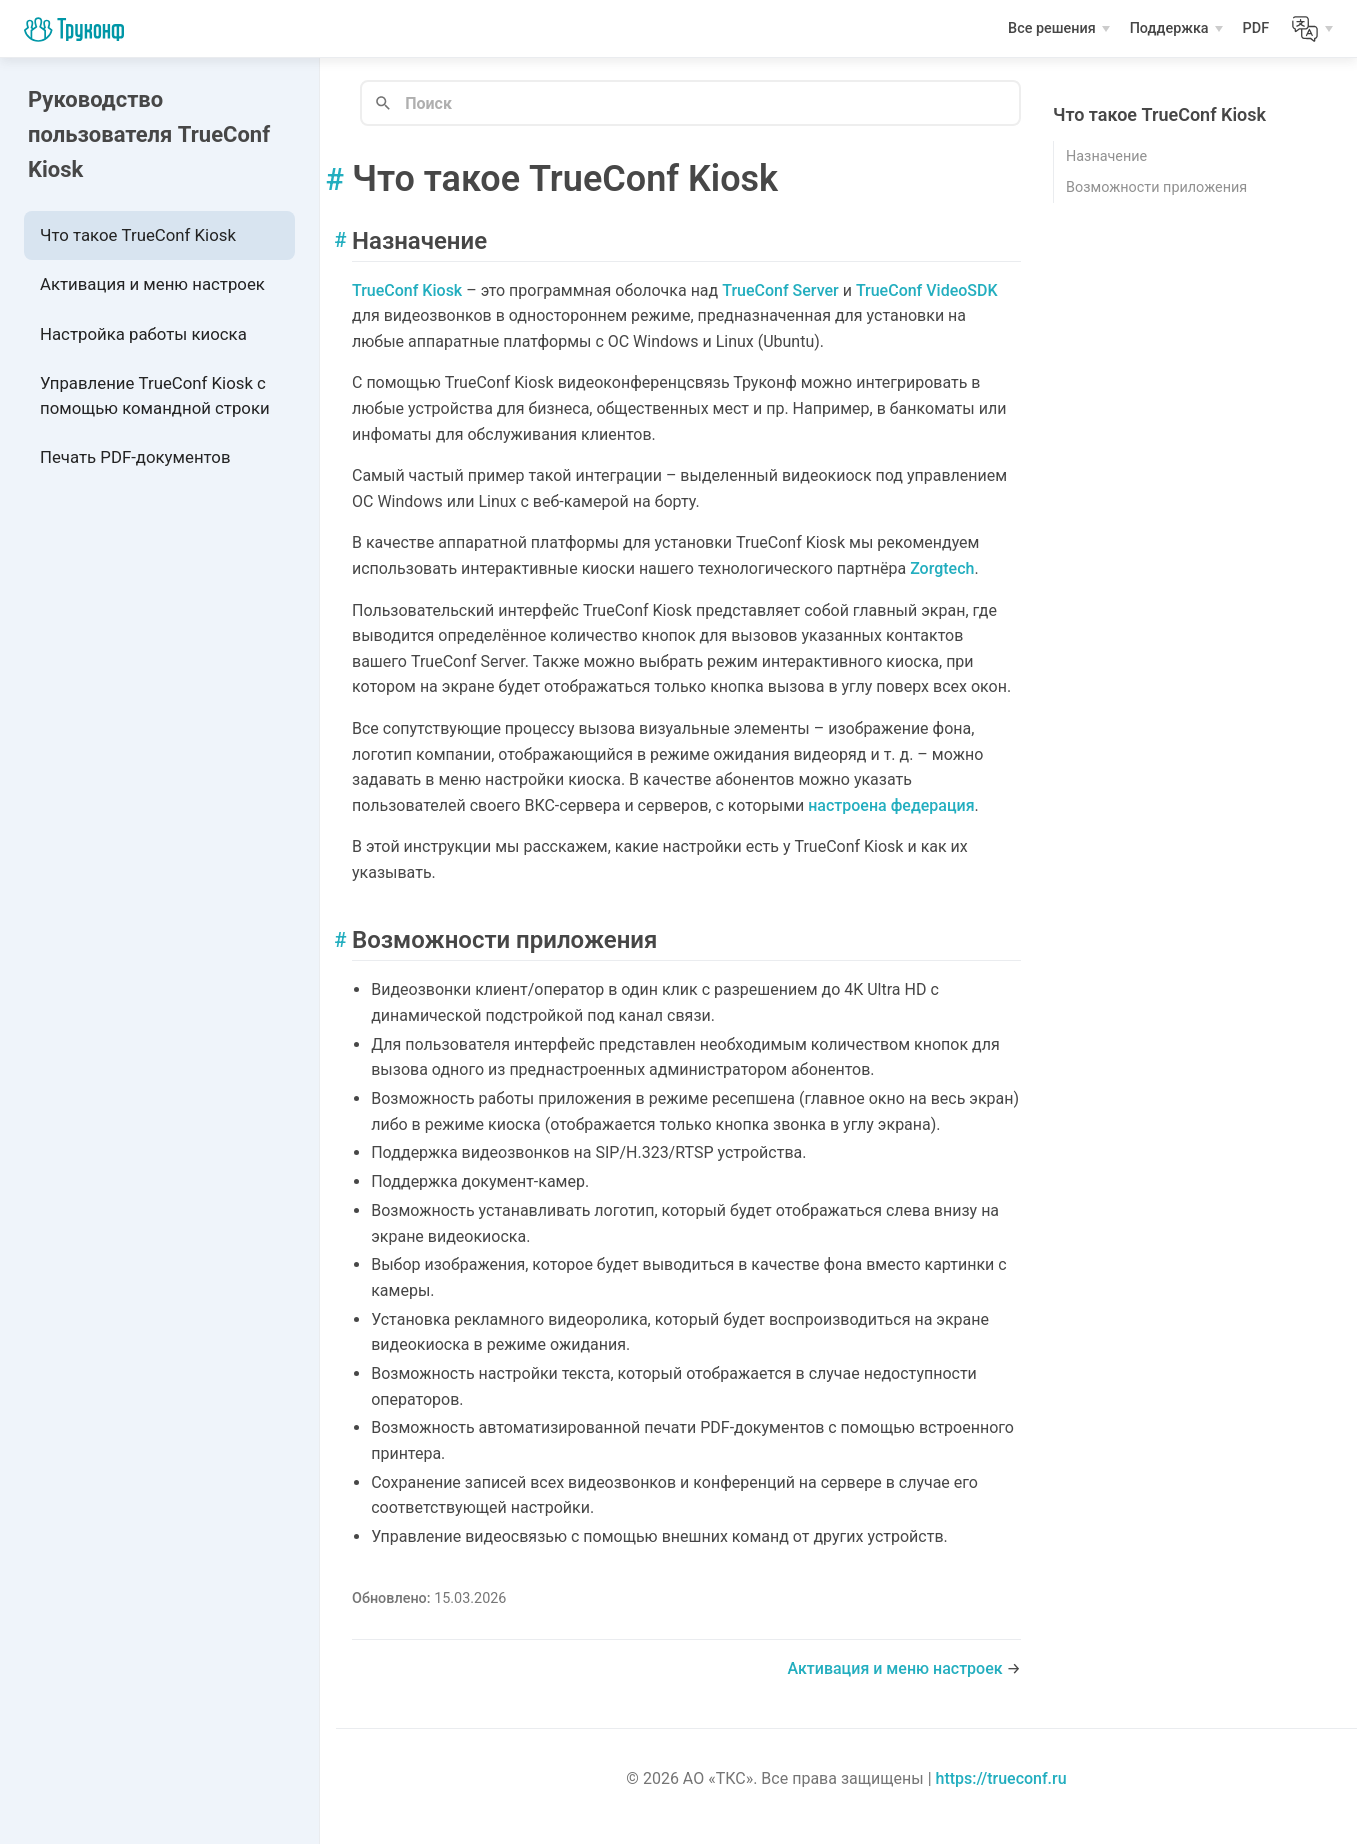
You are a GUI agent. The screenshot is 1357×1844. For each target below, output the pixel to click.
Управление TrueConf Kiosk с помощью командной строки (155, 395)
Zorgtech (942, 568)
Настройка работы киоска (143, 334)
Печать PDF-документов (135, 457)
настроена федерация (891, 805)
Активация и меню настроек (152, 284)
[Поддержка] (1177, 29)
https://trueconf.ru (1001, 1778)
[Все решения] (1059, 29)
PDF (1258, 31)
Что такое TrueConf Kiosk (138, 235)
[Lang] (1312, 29)
